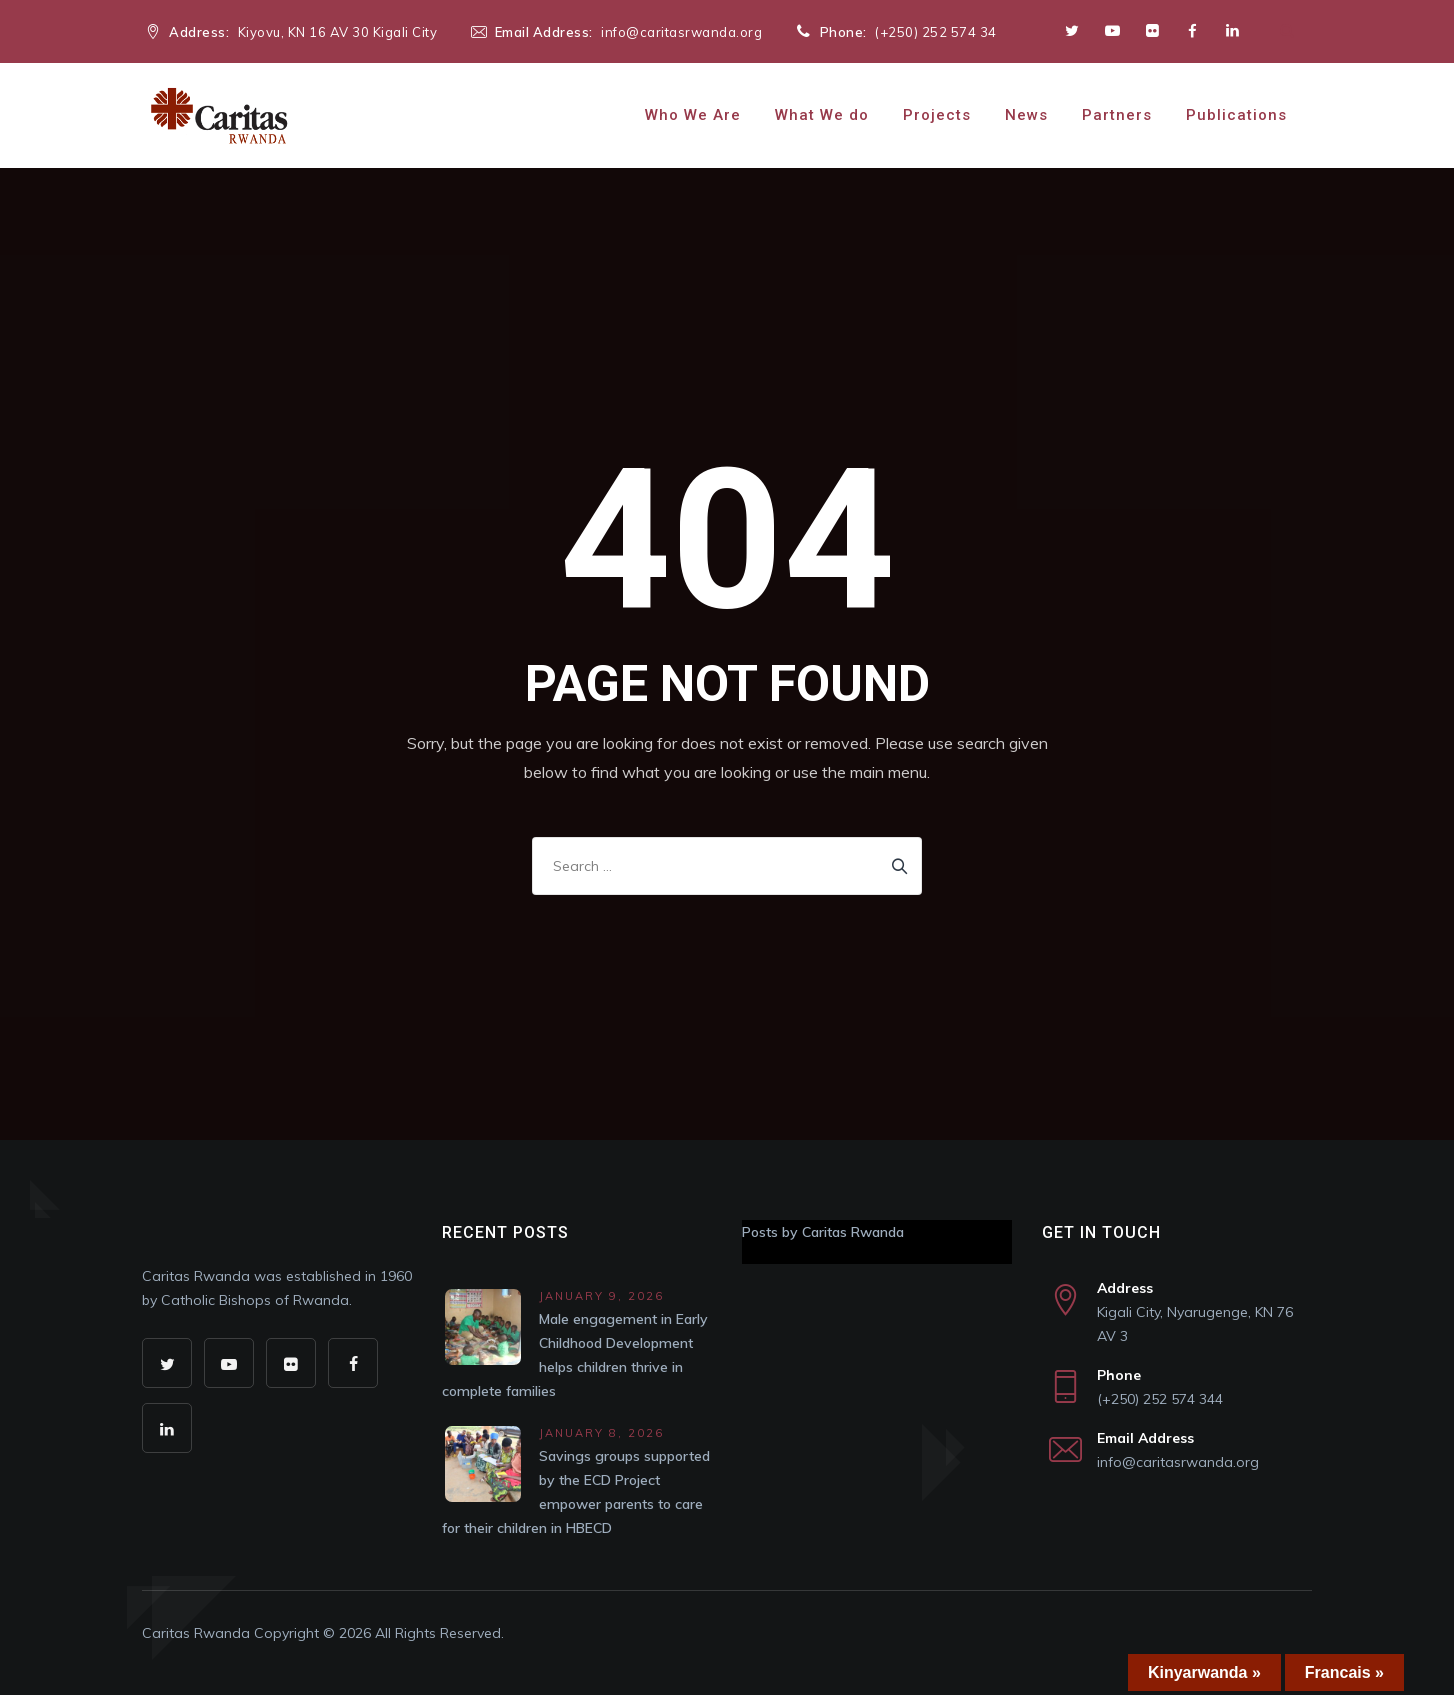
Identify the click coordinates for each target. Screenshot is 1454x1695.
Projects (937, 115)
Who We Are (693, 115)
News (1026, 115)
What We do (822, 115)
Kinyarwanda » (1204, 1672)
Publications (1236, 115)
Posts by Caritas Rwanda (823, 1232)
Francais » (1344, 1672)
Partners (1117, 115)
